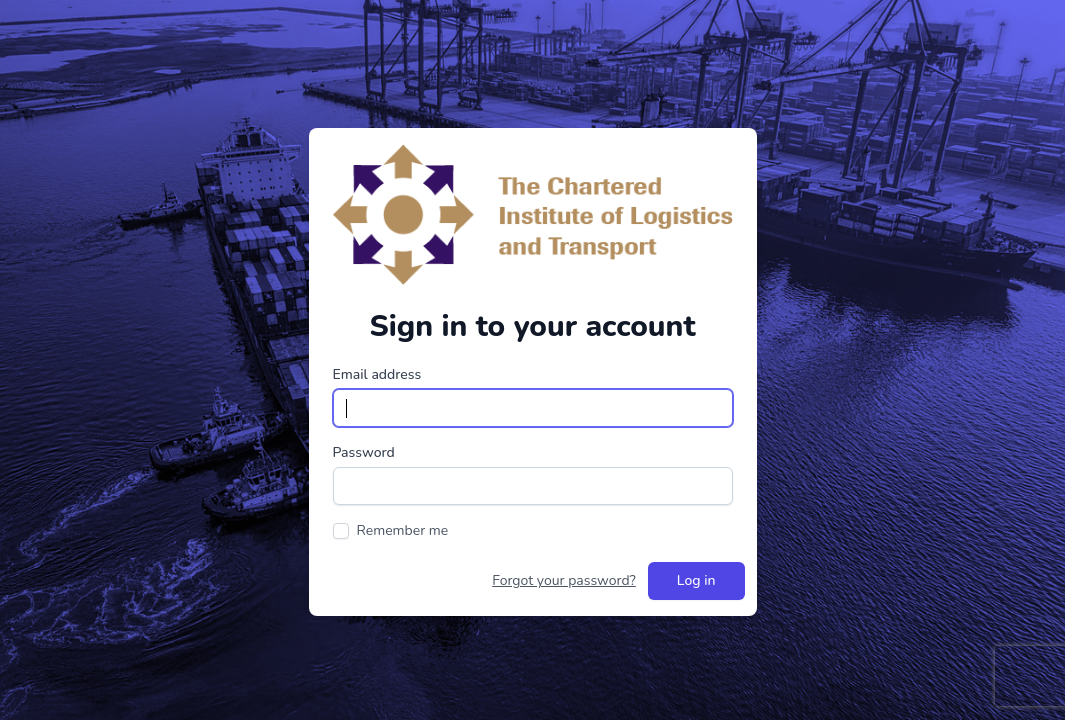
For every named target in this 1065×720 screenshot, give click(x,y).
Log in (696, 580)
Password (364, 452)
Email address (377, 374)
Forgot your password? (564, 580)
